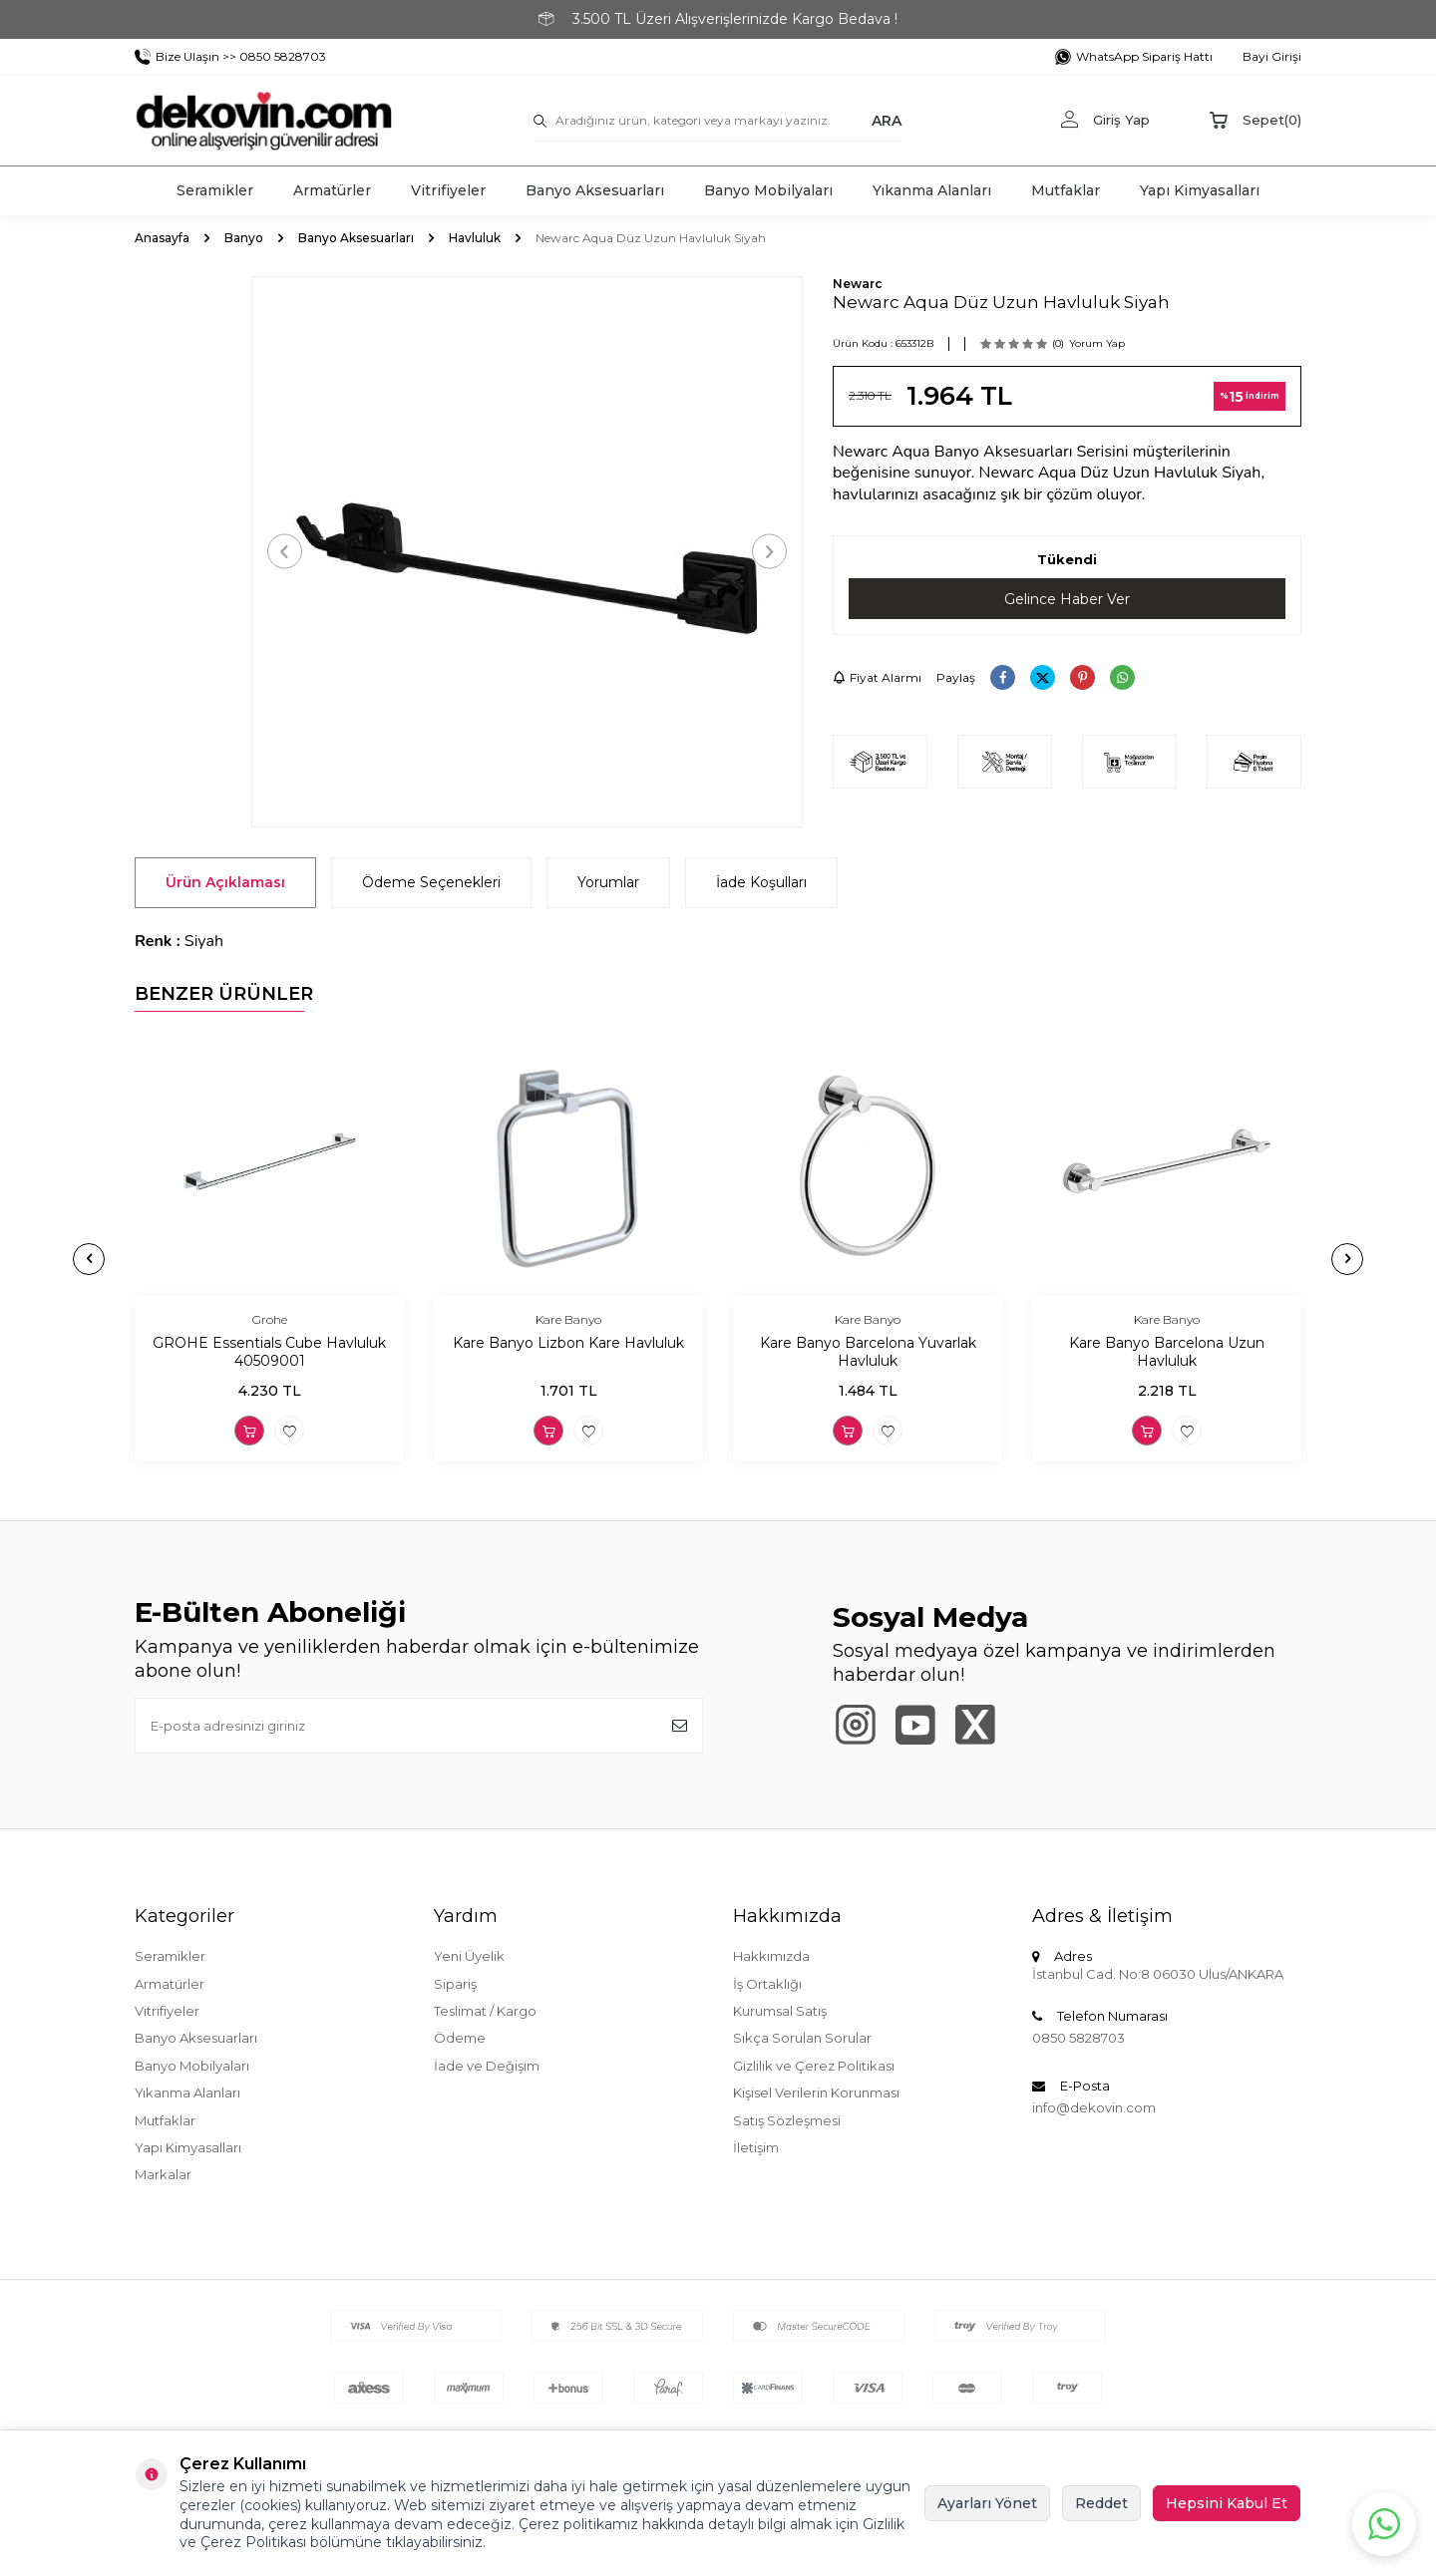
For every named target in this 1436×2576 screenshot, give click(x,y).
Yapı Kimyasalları (1199, 190)
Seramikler (215, 190)
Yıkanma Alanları (932, 190)
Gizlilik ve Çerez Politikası (814, 2066)
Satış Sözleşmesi (787, 2120)
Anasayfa (162, 237)
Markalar (163, 2174)
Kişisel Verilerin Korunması (816, 2092)
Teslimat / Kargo (485, 2011)
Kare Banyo (568, 1319)
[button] (284, 551)
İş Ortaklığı (767, 1984)
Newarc (858, 283)
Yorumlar (608, 882)
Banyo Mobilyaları (768, 190)
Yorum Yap (1097, 343)
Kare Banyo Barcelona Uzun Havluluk (1166, 1352)
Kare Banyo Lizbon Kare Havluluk (568, 1343)
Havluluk (475, 237)
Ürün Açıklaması (225, 882)
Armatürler (332, 190)
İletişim (756, 2147)
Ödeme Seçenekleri (431, 882)
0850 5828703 (1078, 2038)
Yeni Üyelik (469, 1956)
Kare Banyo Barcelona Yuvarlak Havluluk (868, 1352)
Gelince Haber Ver (1067, 599)
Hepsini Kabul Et (1226, 2503)
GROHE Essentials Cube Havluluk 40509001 (269, 1352)
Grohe (269, 1319)
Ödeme (460, 2038)
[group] (527, 551)
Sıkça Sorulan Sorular (802, 2038)
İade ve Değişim (486, 2066)
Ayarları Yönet (987, 2503)
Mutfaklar (1065, 190)
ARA (886, 120)
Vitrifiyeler (448, 190)
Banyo (243, 237)
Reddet (1101, 2503)
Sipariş (455, 1984)
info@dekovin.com (1094, 2107)
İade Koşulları (761, 882)
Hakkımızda (771, 1956)
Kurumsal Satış (780, 2011)
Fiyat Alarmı (877, 677)
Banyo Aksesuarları (595, 190)
